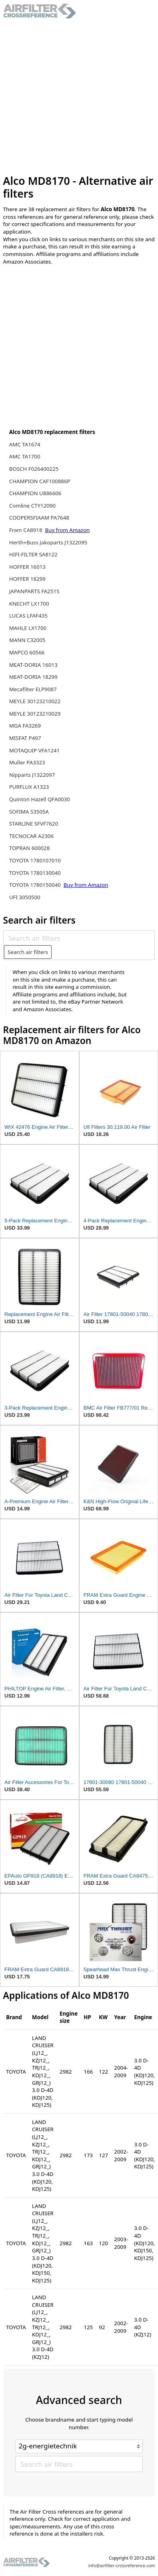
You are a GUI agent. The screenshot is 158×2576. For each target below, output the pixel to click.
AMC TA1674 (24, 444)
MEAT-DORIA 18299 (33, 676)
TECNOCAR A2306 (31, 836)
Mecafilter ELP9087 (33, 689)
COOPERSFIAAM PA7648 (39, 517)
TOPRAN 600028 (29, 848)
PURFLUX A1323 (29, 786)
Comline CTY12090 (32, 505)
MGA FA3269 (25, 725)
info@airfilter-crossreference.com (121, 2565)
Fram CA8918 (26, 530)
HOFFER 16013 (27, 566)
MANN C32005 (27, 640)
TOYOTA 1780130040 (35, 872)
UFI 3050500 (24, 897)
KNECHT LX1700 (29, 603)
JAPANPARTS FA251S (34, 591)
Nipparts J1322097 (32, 774)
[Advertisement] (75, 97)
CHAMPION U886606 (35, 493)
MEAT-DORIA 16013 (33, 664)
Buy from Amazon (67, 530)
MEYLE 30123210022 (34, 701)
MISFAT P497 (25, 738)
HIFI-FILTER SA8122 (33, 554)
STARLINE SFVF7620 (33, 823)
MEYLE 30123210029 (34, 713)
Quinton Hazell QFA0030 (39, 799)
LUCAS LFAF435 (28, 615)
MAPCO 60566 (27, 652)
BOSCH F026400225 (33, 468)
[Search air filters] (79, 938)
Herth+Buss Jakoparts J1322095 (48, 542)
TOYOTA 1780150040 (35, 884)
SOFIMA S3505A (29, 811)
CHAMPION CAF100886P (39, 481)
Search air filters (28, 952)
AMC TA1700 (24, 456)
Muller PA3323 (27, 762)
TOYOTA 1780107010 (35, 860)
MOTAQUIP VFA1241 (34, 750)
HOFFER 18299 (27, 578)
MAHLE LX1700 (27, 628)
